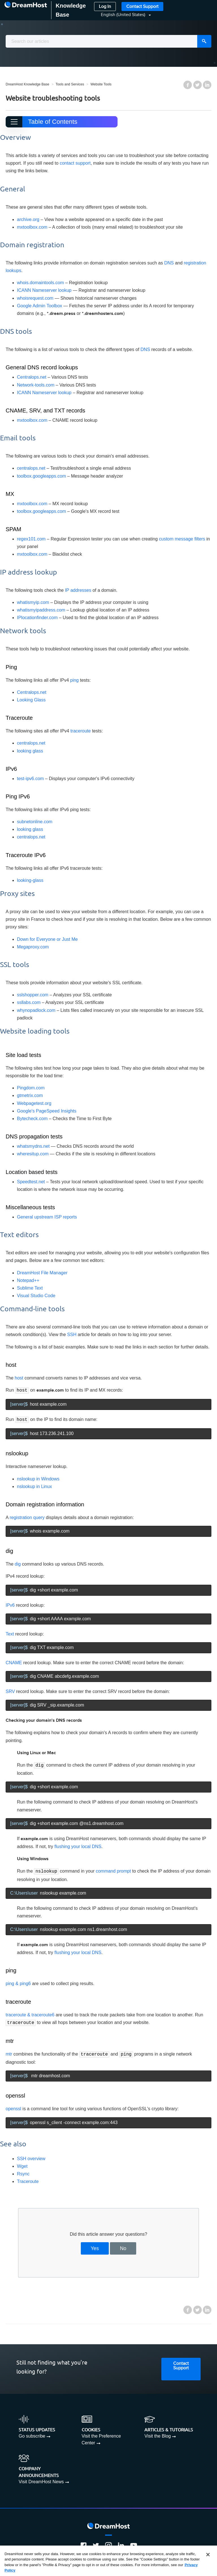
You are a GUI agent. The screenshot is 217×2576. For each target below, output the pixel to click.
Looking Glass (31, 699)
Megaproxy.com (33, 946)
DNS (169, 263)
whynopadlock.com (36, 1010)
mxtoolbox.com (32, 227)
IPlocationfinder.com (37, 617)
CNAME (14, 1661)
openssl (13, 2105)
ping (74, 680)
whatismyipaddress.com (41, 610)
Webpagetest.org (34, 1103)
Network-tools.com (35, 385)
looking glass (30, 751)
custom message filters (182, 539)
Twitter (197, 85)
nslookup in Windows (38, 1478)
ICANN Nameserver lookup (44, 290)
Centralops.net (31, 377)
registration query (27, 1516)
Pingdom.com (31, 1087)
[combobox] (108, 41)
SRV (10, 1690)
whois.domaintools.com (40, 282)
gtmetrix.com (30, 1095)
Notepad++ (28, 1280)
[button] (122, 14)
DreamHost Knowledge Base (27, 84)
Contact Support (142, 6)
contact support (75, 163)
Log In (105, 6)
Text (10, 1633)
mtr (9, 2051)
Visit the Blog (157, 2433)
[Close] (208, 2555)
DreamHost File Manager (42, 1272)
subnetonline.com (34, 821)
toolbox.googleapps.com (41, 476)
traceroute (80, 731)
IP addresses (78, 590)
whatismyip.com (33, 602)
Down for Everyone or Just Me (47, 939)
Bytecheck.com (32, 1118)
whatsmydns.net (33, 1146)
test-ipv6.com (30, 778)
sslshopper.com (32, 994)
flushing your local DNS (78, 1845)
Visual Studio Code (36, 1295)
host (19, 1378)
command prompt (113, 1869)
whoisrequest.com (35, 298)
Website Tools (100, 84)
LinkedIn (207, 85)
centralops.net (31, 468)
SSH (72, 1334)
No (123, 2245)
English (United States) (123, 14)
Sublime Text (30, 1288)
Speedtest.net (31, 1181)
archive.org (28, 219)
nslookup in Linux (34, 1485)
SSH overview (31, 2155)
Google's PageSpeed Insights (46, 1111)
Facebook (187, 85)
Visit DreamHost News (41, 2478)
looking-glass (30, 880)
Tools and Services (70, 84)
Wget (22, 2163)
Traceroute (28, 2178)
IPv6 (10, 1604)
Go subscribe (32, 2433)
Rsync (23, 2170)
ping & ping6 (18, 1981)
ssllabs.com (29, 1002)
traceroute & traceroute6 (30, 2012)
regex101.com (31, 539)
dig (18, 1563)
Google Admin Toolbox (39, 305)
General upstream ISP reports (47, 1217)
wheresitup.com (33, 1153)
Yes (95, 2245)
